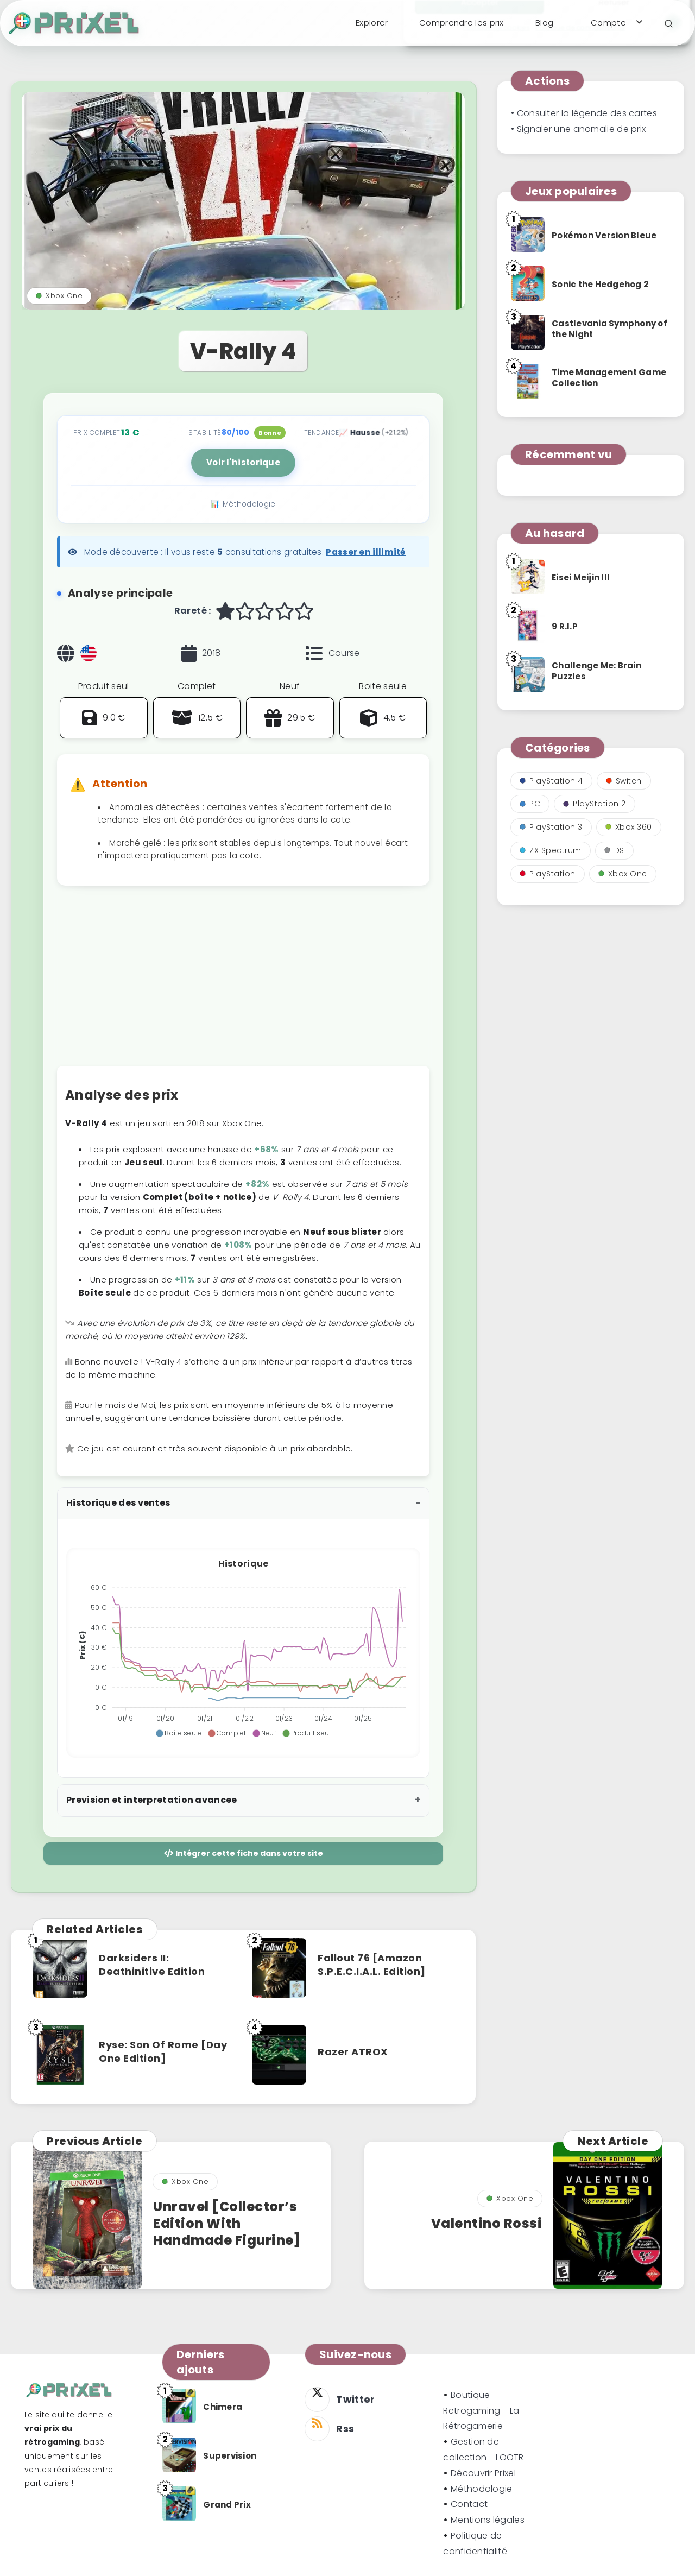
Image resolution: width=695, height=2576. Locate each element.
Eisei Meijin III (581, 577)
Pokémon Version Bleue (604, 235)
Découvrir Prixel (483, 2473)
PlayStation (548, 873)
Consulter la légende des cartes (587, 113)
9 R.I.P (565, 626)
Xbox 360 (628, 827)
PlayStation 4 (551, 780)
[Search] (668, 23)
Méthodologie (482, 2489)
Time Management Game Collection (609, 378)
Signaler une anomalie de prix (581, 129)
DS (614, 850)
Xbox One (59, 296)
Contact (469, 2504)
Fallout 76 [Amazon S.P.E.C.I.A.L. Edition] (372, 1964)
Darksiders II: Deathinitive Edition (152, 1964)
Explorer (372, 22)
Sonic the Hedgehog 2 (600, 284)
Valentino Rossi (486, 2223)
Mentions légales (488, 2520)
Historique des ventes (118, 1503)
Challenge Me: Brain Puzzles (596, 671)
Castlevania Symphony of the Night (609, 329)
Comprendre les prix (461, 22)
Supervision (229, 2455)
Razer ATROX (353, 2052)
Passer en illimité (366, 552)
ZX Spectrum (551, 850)
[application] (243, 1648)
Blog (544, 22)
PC (530, 803)
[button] (178, 1733)
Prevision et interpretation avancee (151, 1800)
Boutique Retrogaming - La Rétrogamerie (481, 2411)
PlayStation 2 (594, 803)
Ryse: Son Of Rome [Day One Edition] (163, 2051)
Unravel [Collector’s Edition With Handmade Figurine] (226, 2223)
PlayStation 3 (551, 827)
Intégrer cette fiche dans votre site (243, 1853)
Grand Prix (227, 2504)
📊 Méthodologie (243, 504)
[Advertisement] (243, 981)
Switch (624, 780)
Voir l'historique (243, 462)
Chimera (222, 2407)
